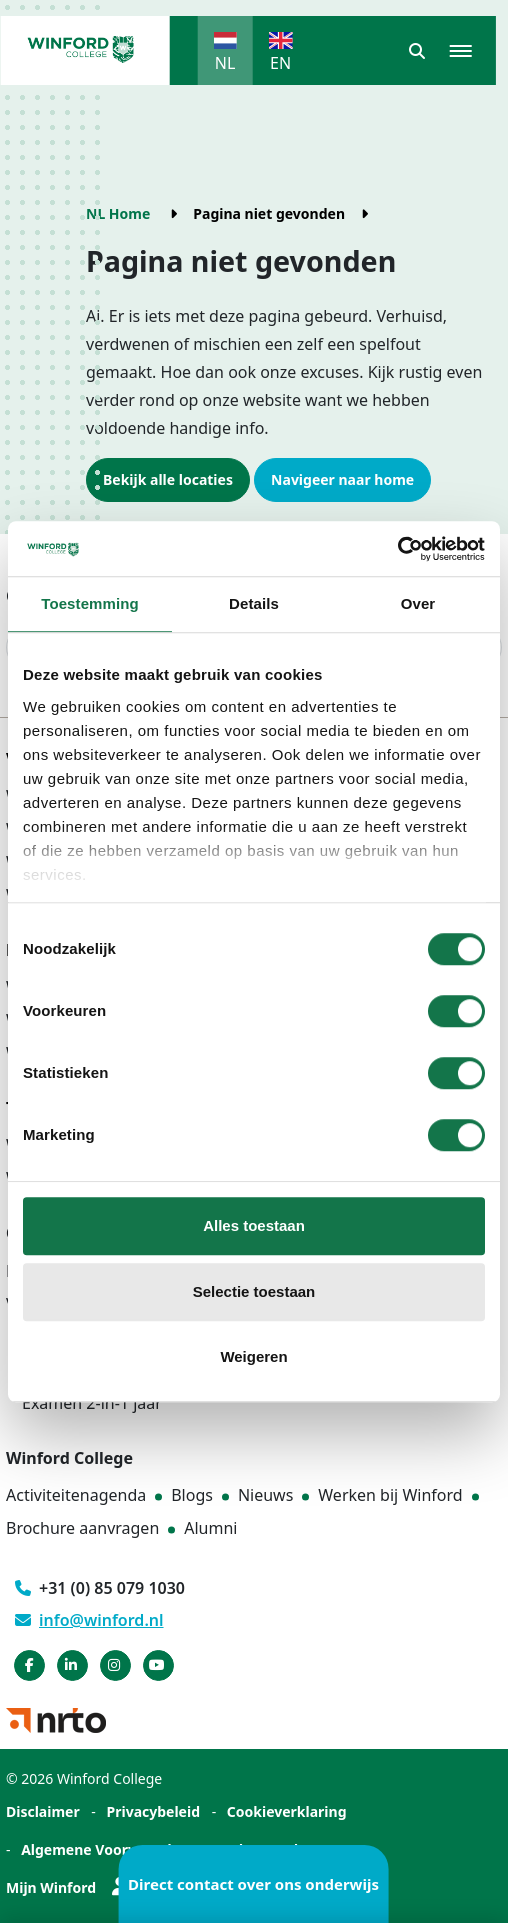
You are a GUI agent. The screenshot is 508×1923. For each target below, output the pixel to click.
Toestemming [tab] (90, 603)
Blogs (192, 1495)
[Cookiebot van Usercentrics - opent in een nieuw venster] (397, 549)
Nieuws (265, 1495)
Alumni (210, 1528)
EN (280, 63)
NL (225, 63)
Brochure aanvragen (82, 1528)
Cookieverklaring (287, 1811)
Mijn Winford (67, 1887)
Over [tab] (418, 603)
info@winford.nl (89, 1620)
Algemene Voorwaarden (105, 1849)
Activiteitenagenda (76, 1495)
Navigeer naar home (342, 479)
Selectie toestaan (254, 1291)
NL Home (118, 213)
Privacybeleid (154, 1811)
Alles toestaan (254, 1225)
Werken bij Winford (390, 1495)
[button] (417, 51)
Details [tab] (254, 603)
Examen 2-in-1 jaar (92, 1403)
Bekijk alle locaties (168, 479)
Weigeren (253, 1356)
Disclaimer (43, 1811)
